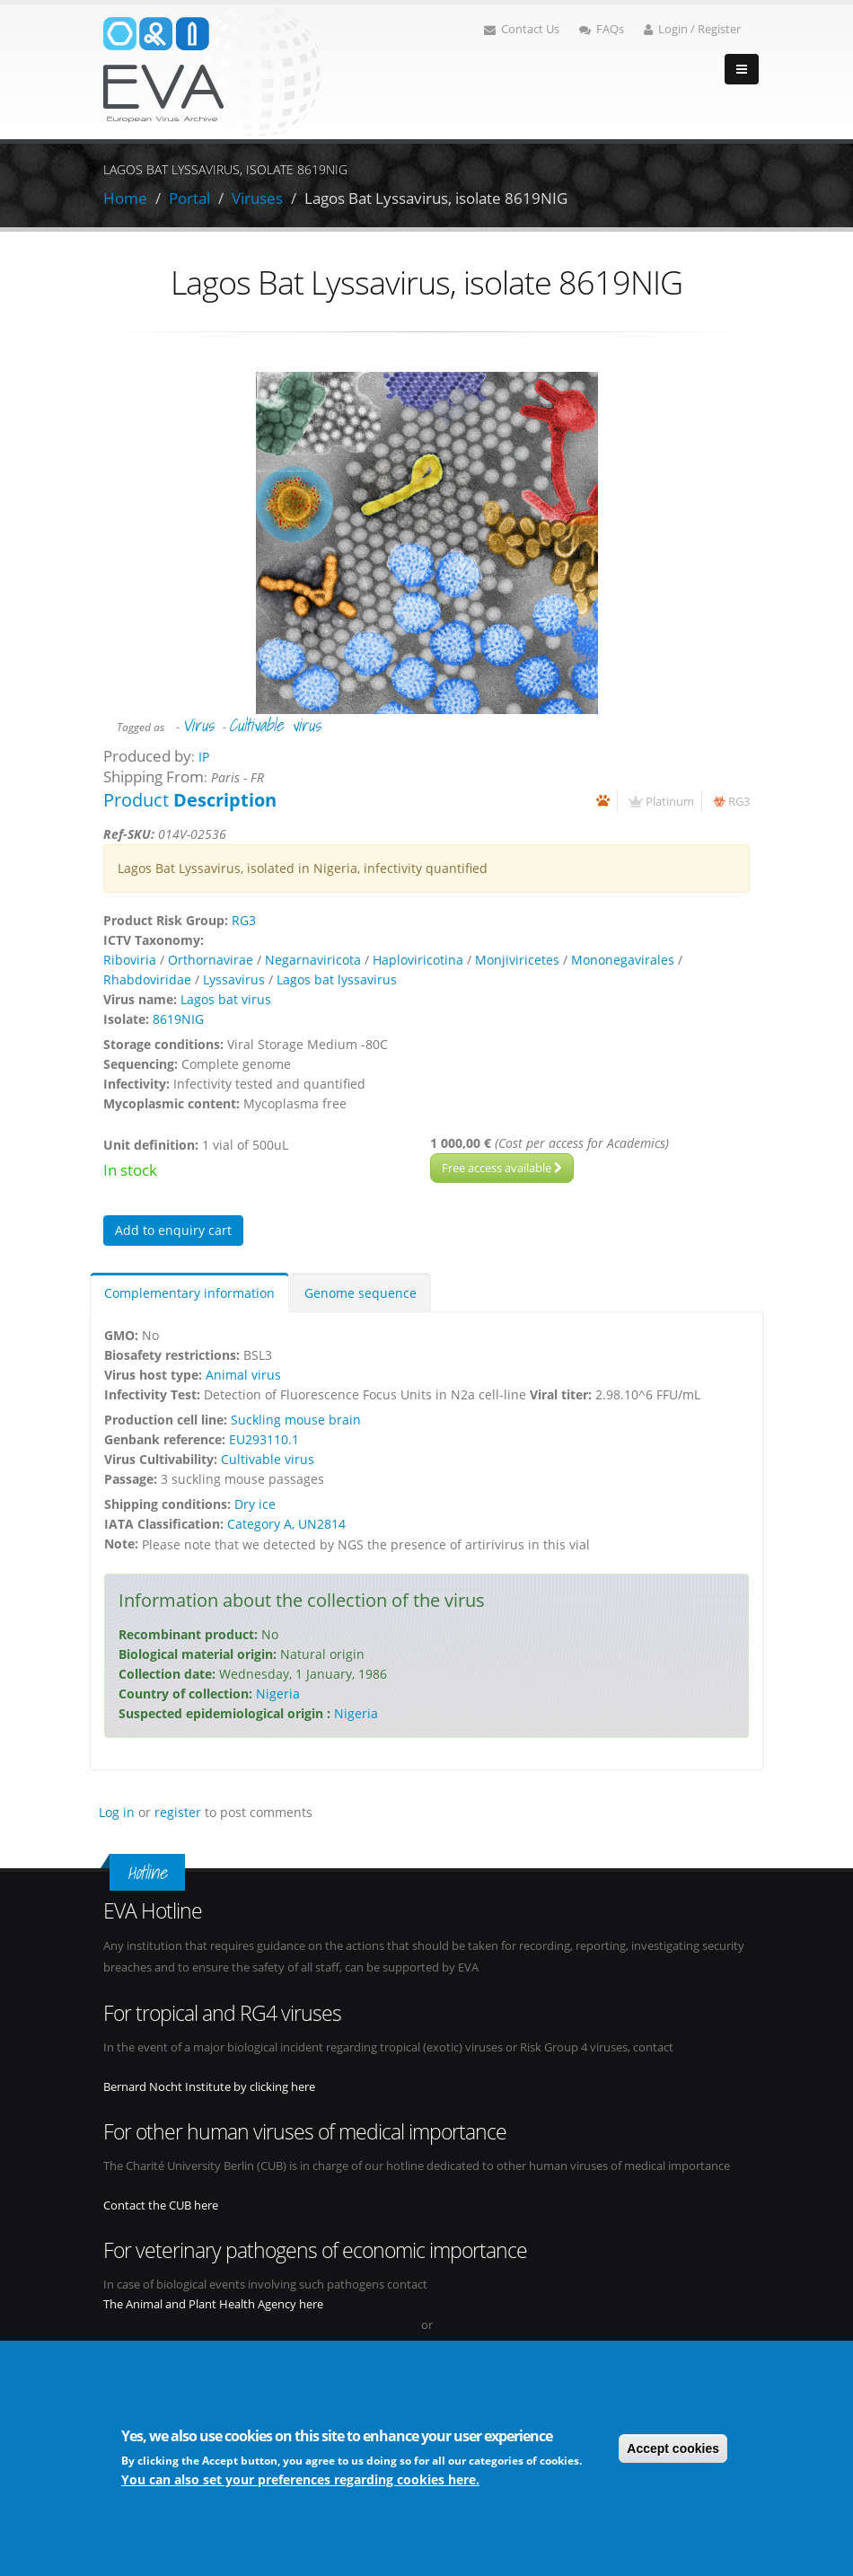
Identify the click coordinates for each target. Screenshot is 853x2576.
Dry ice (255, 1504)
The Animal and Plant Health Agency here (213, 2304)
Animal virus (243, 1374)
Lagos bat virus (225, 999)
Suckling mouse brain (296, 1419)
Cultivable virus (275, 724)
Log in (117, 1812)
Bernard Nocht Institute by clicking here (209, 2087)
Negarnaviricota (313, 959)
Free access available (502, 1168)
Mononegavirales (622, 959)
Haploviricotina (418, 959)
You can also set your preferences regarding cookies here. (300, 2480)
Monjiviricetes (517, 959)
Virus (198, 724)
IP (203, 756)
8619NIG (178, 1019)
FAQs (601, 29)
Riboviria (129, 959)
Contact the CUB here (160, 2205)
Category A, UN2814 (286, 1523)
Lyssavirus (234, 979)
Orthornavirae (210, 959)
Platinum (670, 801)
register (177, 1812)
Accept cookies (673, 2449)
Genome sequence (360, 1292)
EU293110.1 (264, 1439)
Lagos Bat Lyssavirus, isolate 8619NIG (435, 198)
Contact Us (521, 29)
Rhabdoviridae (147, 979)
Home (125, 198)
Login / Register (692, 29)
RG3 (739, 801)
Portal (189, 198)
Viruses (257, 198)
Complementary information (189, 1292)
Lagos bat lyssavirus (337, 979)
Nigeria (278, 1693)
